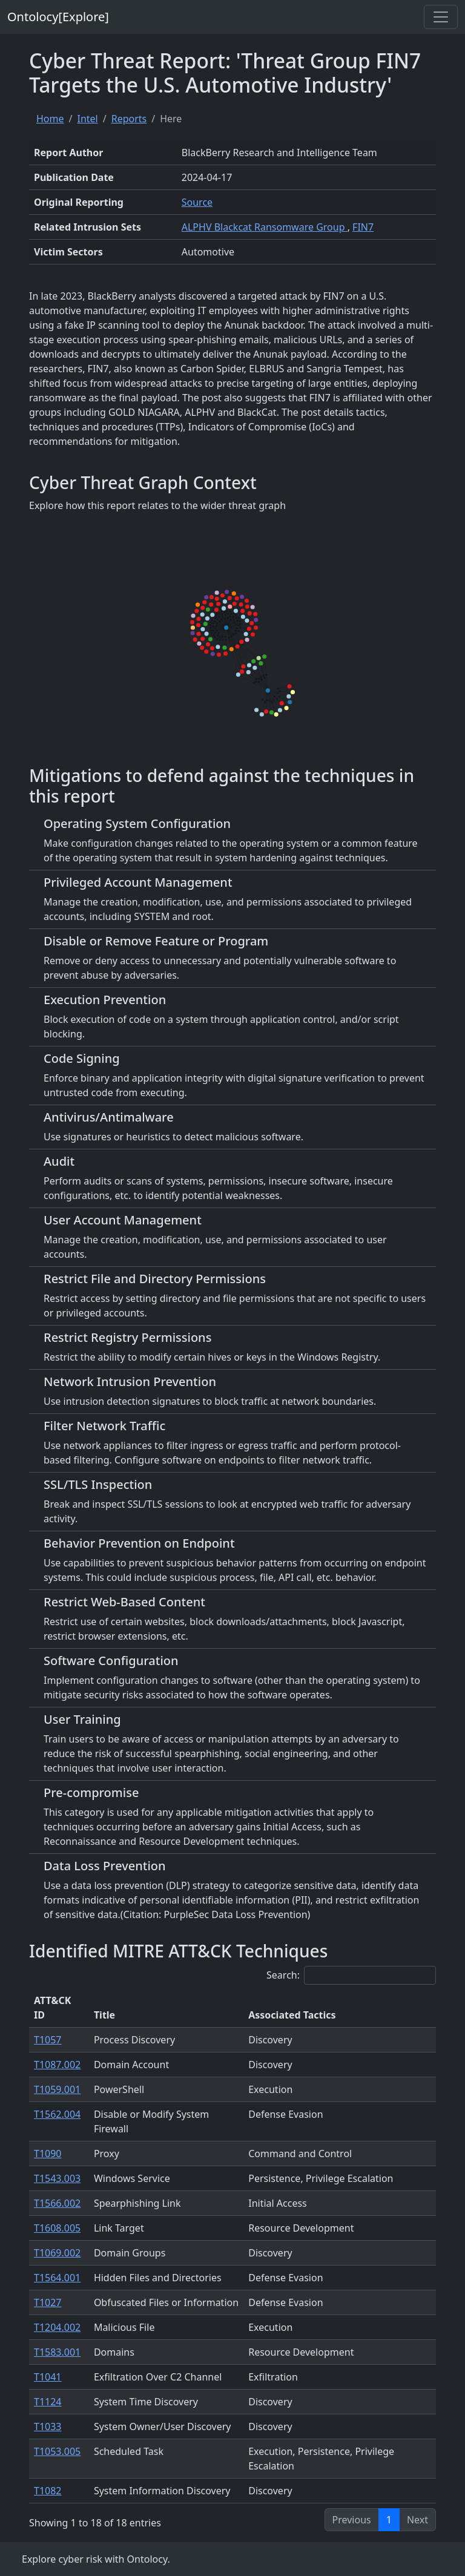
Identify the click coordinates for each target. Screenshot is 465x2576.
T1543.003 (57, 2178)
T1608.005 (57, 2228)
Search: (351, 1975)
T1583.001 (57, 2352)
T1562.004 (57, 2114)
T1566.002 (57, 2203)
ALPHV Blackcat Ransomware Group (265, 227)
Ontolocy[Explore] (58, 16)
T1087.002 (57, 2064)
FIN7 (363, 227)
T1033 (48, 2426)
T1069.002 (57, 2252)
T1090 (48, 2153)
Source (197, 202)
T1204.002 (57, 2327)
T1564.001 (57, 2277)
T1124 (48, 2401)
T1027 (48, 2302)
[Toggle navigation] (441, 17)
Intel (87, 118)
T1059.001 (57, 2089)
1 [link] (389, 2519)
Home (50, 118)
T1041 (48, 2377)
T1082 (48, 2490)
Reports (129, 118)
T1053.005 (57, 2451)
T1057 (48, 2039)
